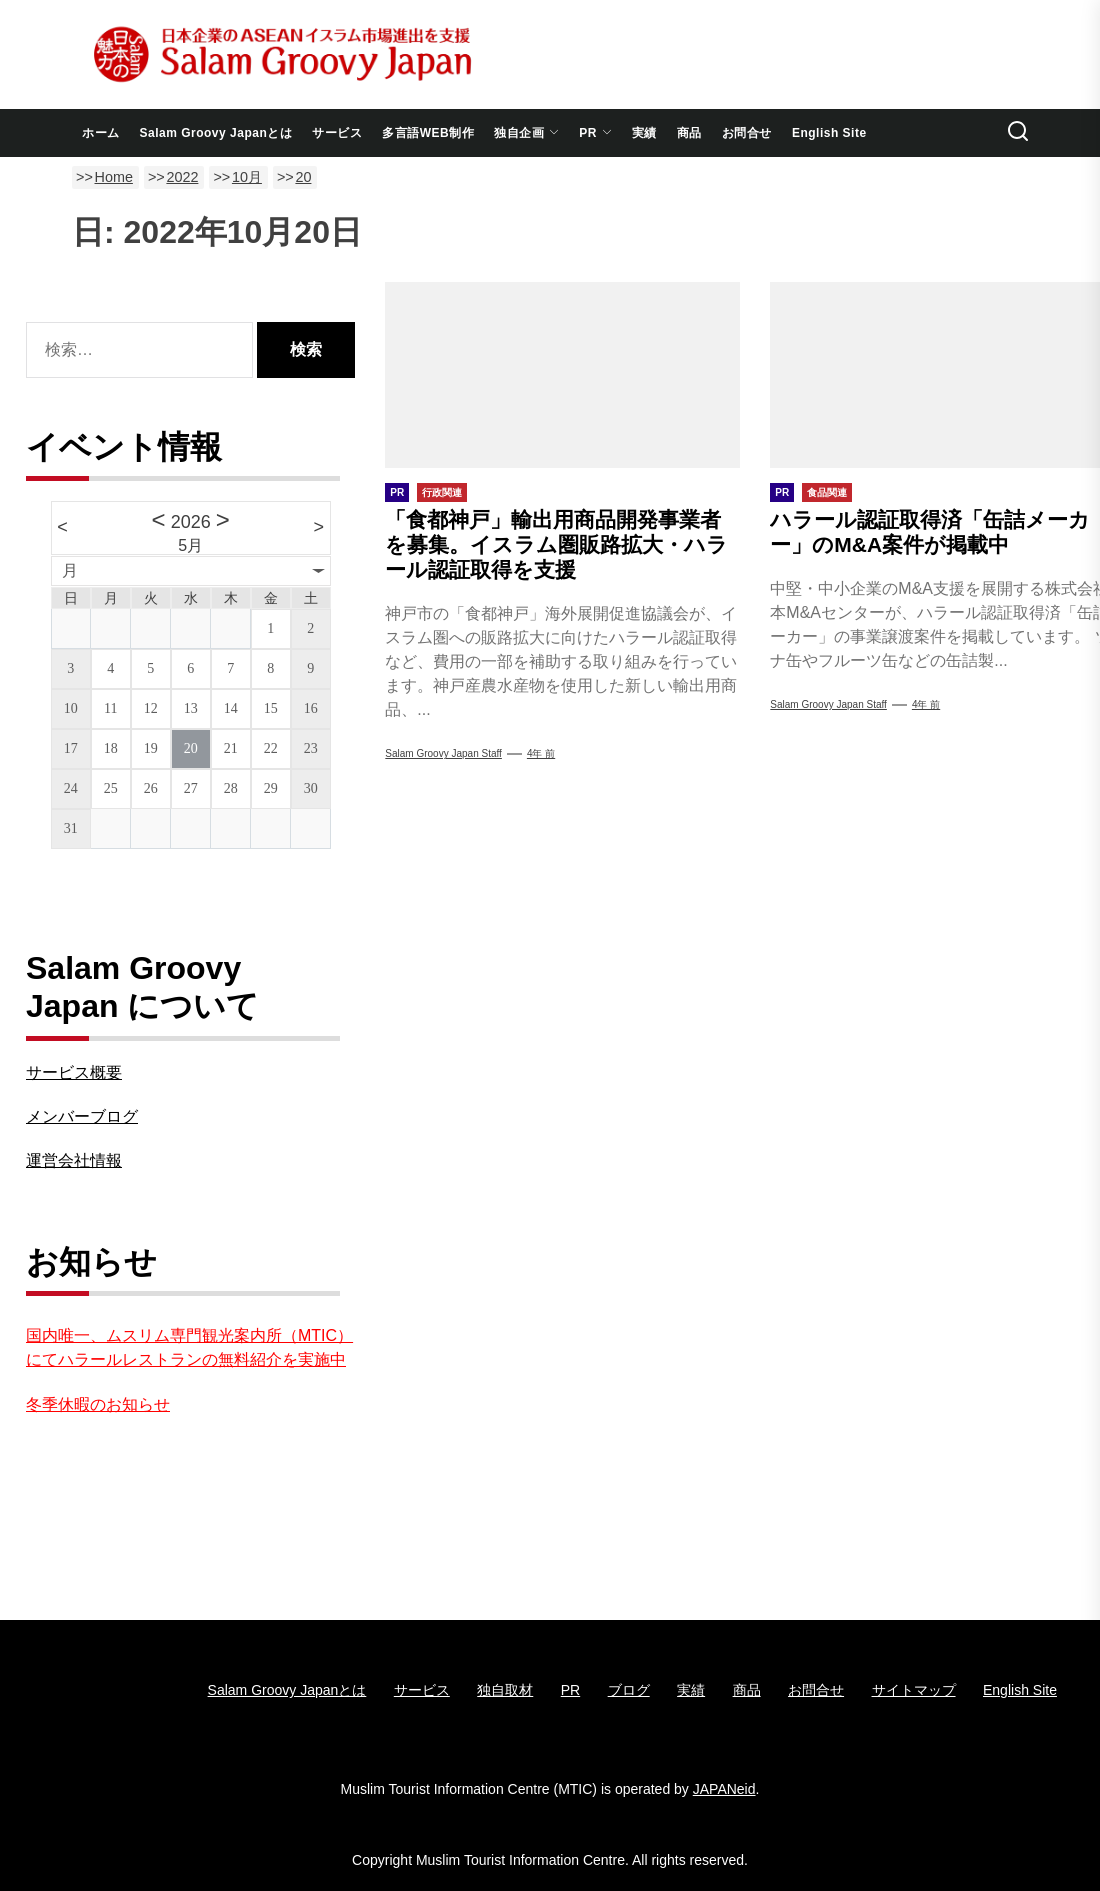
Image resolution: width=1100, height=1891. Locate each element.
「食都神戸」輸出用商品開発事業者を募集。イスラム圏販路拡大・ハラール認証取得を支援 (556, 544)
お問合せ (747, 133)
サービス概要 (74, 1072)
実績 (644, 133)
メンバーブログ (82, 1116)
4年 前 (541, 753)
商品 (689, 133)
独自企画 (526, 133)
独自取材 (505, 1690)
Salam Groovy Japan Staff (443, 753)
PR (595, 133)
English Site (829, 133)
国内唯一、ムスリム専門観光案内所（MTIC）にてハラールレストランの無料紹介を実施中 (189, 1347)
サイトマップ (914, 1690)
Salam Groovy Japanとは (216, 133)
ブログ (629, 1690)
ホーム (101, 133)
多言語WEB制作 (428, 133)
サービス (337, 133)
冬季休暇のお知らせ (98, 1404)
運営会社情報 (74, 1160)
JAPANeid (724, 1789)
